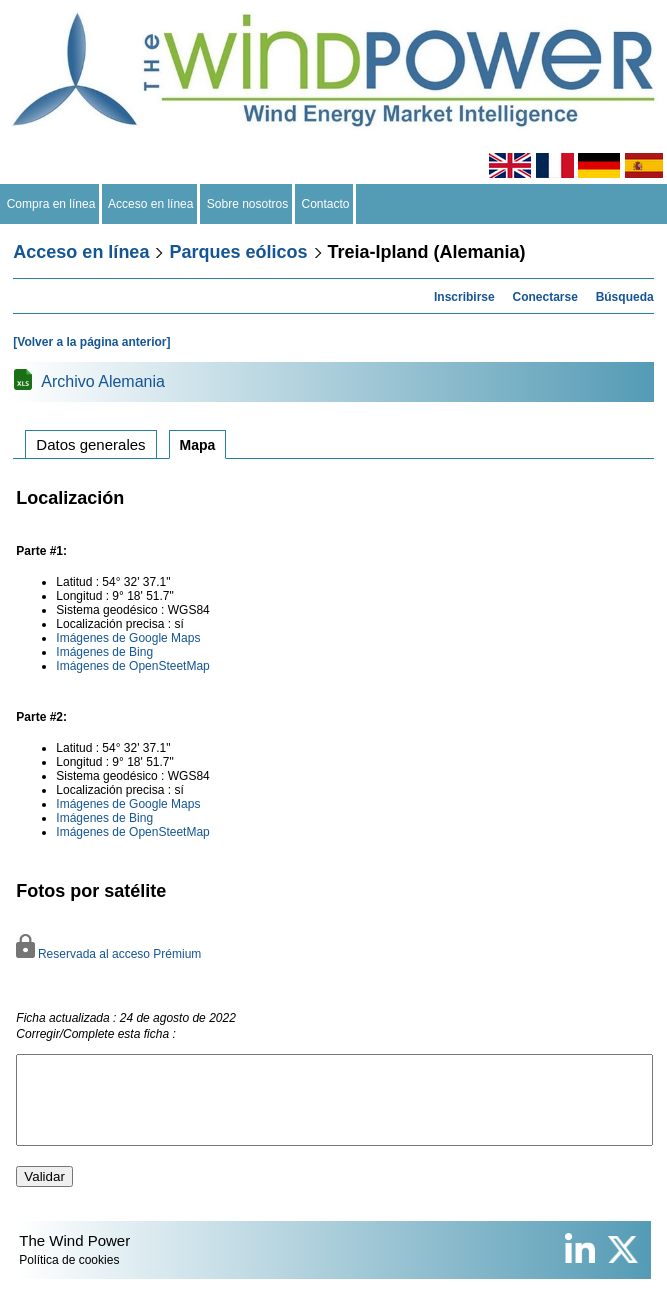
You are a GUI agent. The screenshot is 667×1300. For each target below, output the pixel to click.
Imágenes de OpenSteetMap (132, 666)
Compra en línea (51, 204)
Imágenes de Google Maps (128, 638)
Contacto (325, 204)
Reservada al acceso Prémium (108, 954)
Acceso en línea (151, 204)
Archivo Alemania (103, 381)
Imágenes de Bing (104, 652)
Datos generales (90, 444)
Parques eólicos (238, 252)
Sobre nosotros (247, 204)
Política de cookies (69, 1278)
